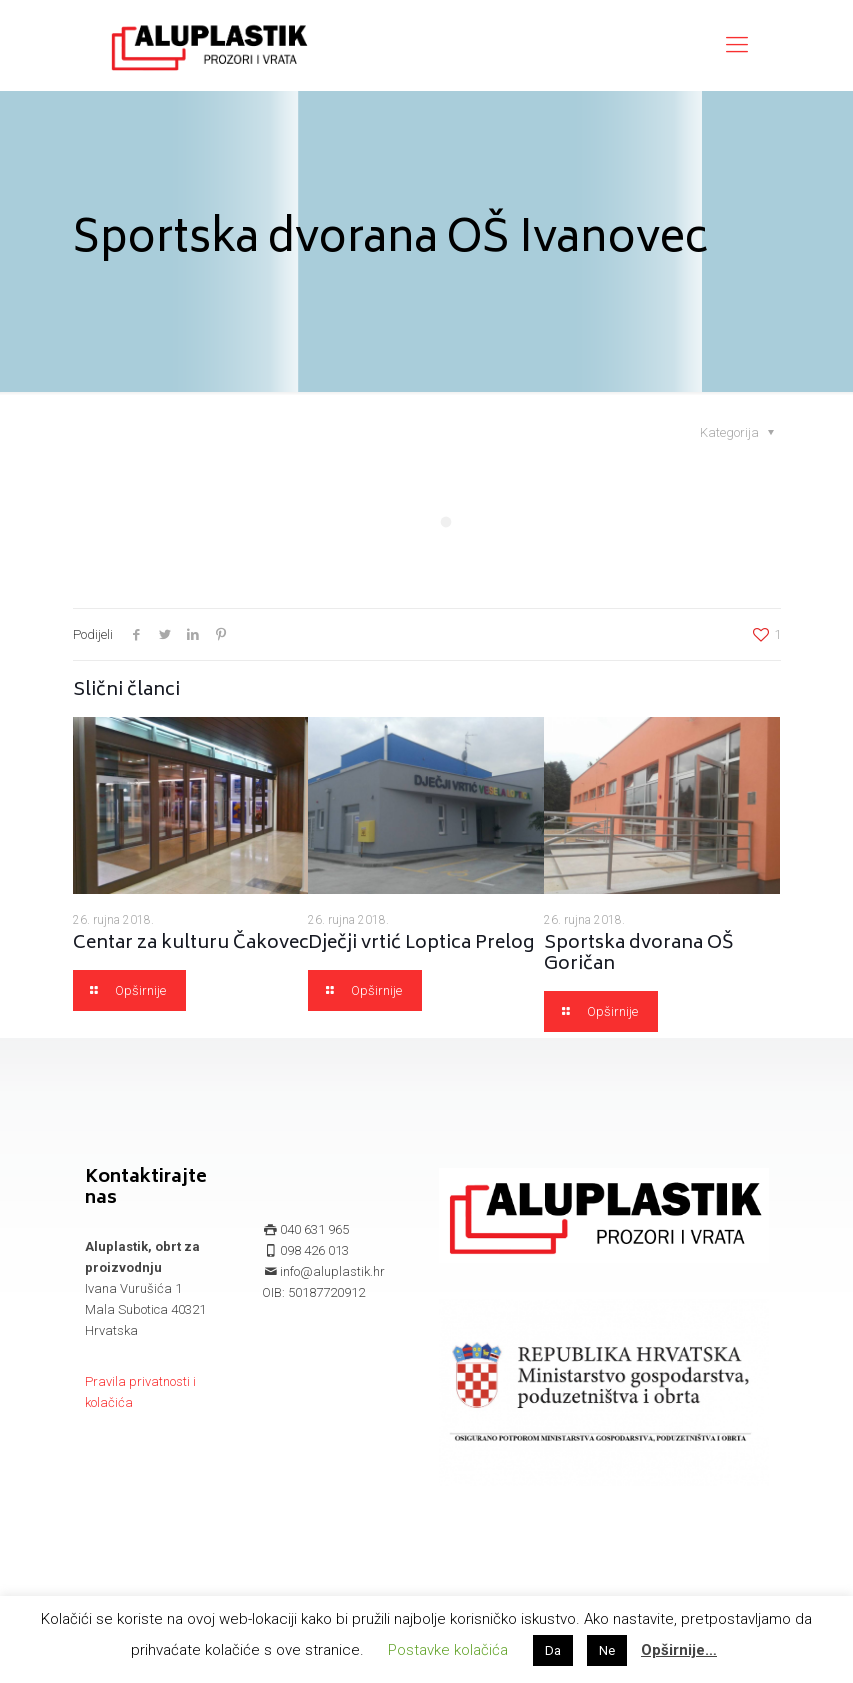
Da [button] (553, 1650)
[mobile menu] (737, 45)
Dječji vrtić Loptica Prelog (421, 944)
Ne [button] (607, 1650)
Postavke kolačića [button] (448, 1650)
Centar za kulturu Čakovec (191, 944)
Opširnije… (679, 1650)
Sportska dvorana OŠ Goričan (639, 954)
